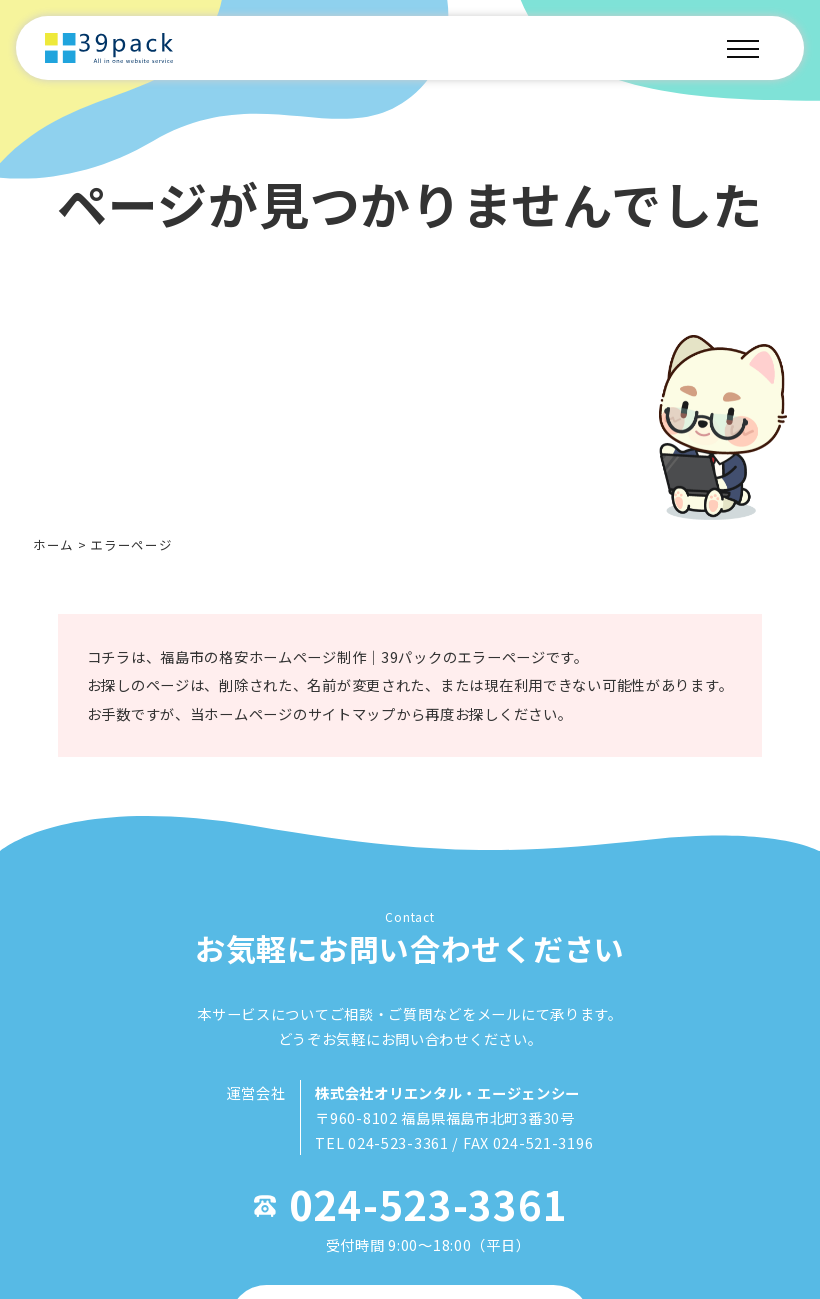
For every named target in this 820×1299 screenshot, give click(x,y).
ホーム (53, 544)
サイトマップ (347, 727)
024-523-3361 (428, 1228)
